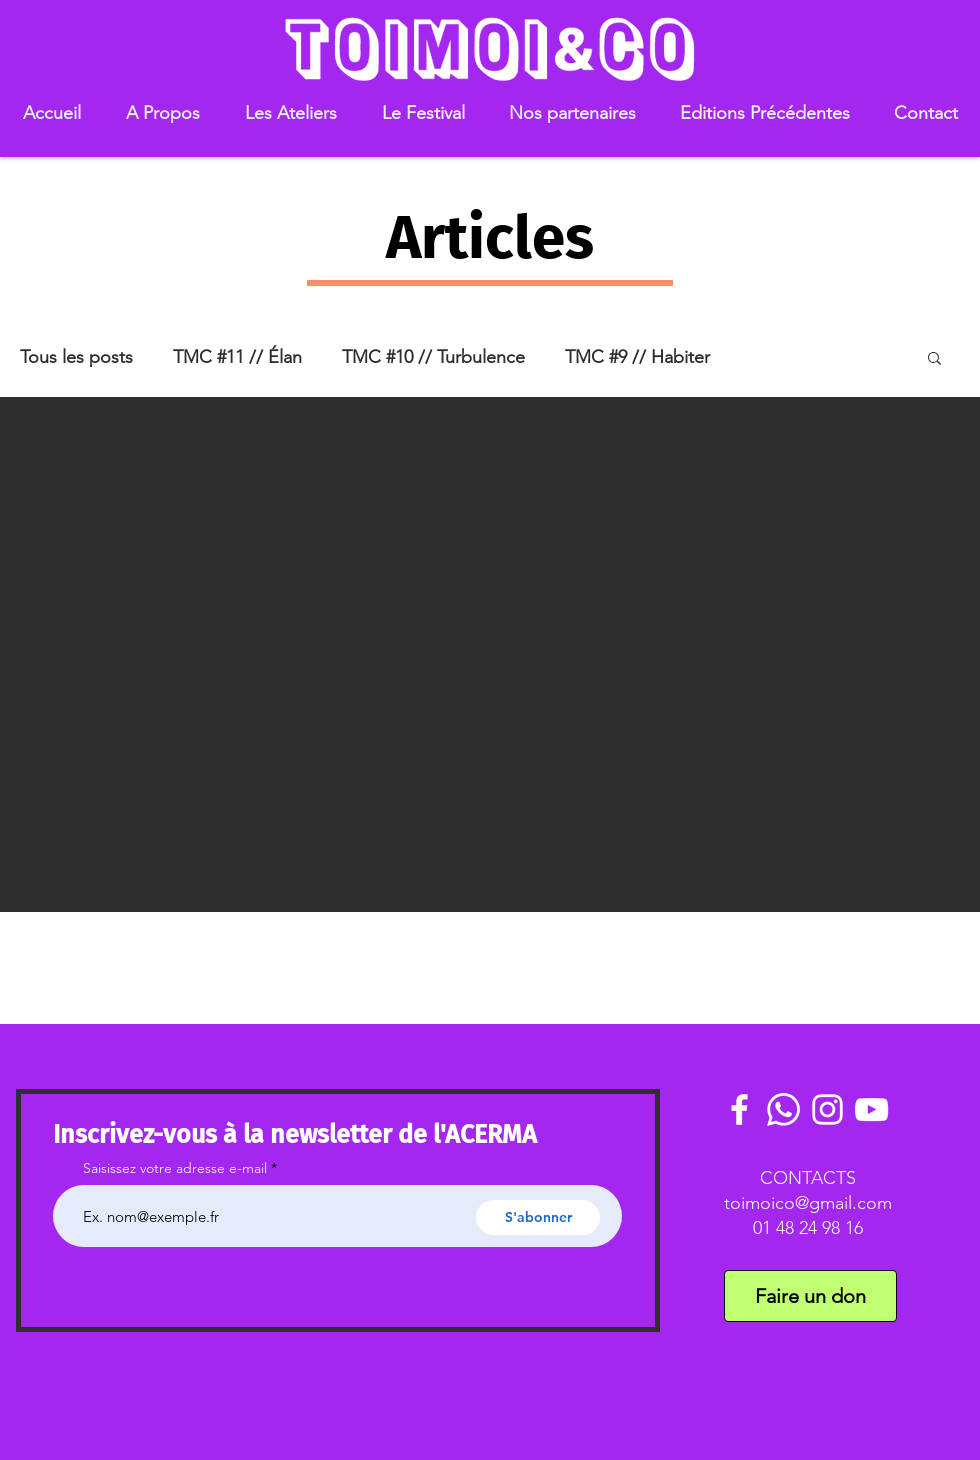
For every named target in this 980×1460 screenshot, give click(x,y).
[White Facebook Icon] (739, 1109)
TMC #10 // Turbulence (433, 357)
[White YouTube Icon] (871, 1109)
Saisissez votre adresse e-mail (175, 1168)
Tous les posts (76, 357)
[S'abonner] (538, 1217)
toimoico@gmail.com (808, 1203)
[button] (162, 113)
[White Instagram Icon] (827, 1109)
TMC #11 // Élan (237, 357)
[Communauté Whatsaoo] (783, 1109)
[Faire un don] (810, 1296)
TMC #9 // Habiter (637, 357)
